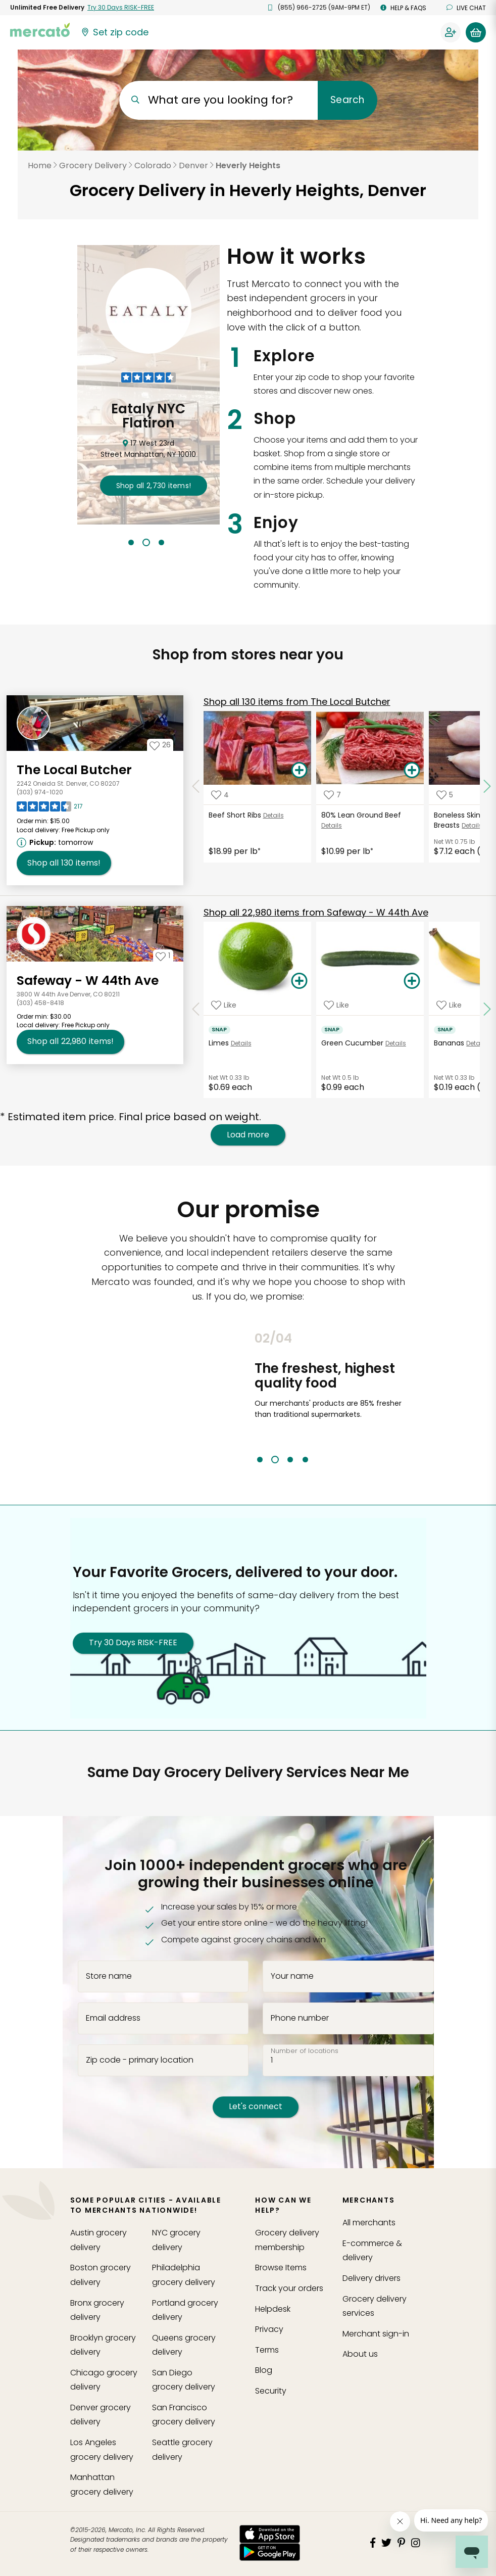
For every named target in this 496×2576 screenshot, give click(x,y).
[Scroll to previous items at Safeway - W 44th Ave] (196, 1009)
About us (360, 2354)
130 (297, 701)
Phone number (300, 2018)
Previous (247, 1397)
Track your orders (289, 2288)
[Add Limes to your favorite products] (223, 1005)
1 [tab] (131, 542)
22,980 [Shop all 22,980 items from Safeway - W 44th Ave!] (70, 1041)
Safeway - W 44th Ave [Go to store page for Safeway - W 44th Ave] (88, 980)
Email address (113, 2018)
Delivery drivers (371, 2278)
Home (40, 165)
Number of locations (304, 2051)
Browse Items (281, 2267)
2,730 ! (153, 486)
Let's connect (255, 2106)
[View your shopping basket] (476, 32)
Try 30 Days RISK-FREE (133, 1642)
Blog (263, 2370)
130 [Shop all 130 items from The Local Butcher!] (64, 863)
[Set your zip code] (114, 32)
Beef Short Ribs (235, 815)
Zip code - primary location (139, 2059)
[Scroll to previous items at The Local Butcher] (196, 786)
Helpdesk (272, 2309)
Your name (292, 1976)
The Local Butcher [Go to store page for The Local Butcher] (74, 770)
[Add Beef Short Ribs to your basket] (299, 770)
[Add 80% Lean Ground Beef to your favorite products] (332, 794)
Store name (109, 1976)
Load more (248, 1135)
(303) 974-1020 (40, 792)
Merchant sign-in (375, 2334)
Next (414, 1397)
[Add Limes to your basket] (299, 981)
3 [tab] (161, 542)
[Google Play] (269, 2552)
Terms (267, 2350)
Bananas (449, 1043)
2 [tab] (146, 542)
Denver (193, 165)
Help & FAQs (403, 8)
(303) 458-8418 (40, 1002)
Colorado (152, 165)
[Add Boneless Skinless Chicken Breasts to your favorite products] (444, 794)
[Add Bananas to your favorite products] (449, 1005)
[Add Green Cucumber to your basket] (411, 981)
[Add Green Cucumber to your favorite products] (336, 1005)
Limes (219, 1043)
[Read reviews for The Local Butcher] (50, 809)
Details (273, 815)
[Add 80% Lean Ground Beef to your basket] (411, 770)
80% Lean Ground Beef (361, 815)
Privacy (269, 2329)
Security (270, 2391)
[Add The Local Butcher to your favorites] (160, 745)
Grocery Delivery (93, 165)
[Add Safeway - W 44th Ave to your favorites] (163, 955)
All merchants (368, 2222)
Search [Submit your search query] (347, 100)
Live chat (466, 8)
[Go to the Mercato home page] (40, 29)
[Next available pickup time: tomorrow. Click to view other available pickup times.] (56, 842)
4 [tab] (305, 1459)
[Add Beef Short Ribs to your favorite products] (220, 794)
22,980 (316, 912)
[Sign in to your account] (450, 32)
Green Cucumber (352, 1043)
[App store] (269, 2534)
